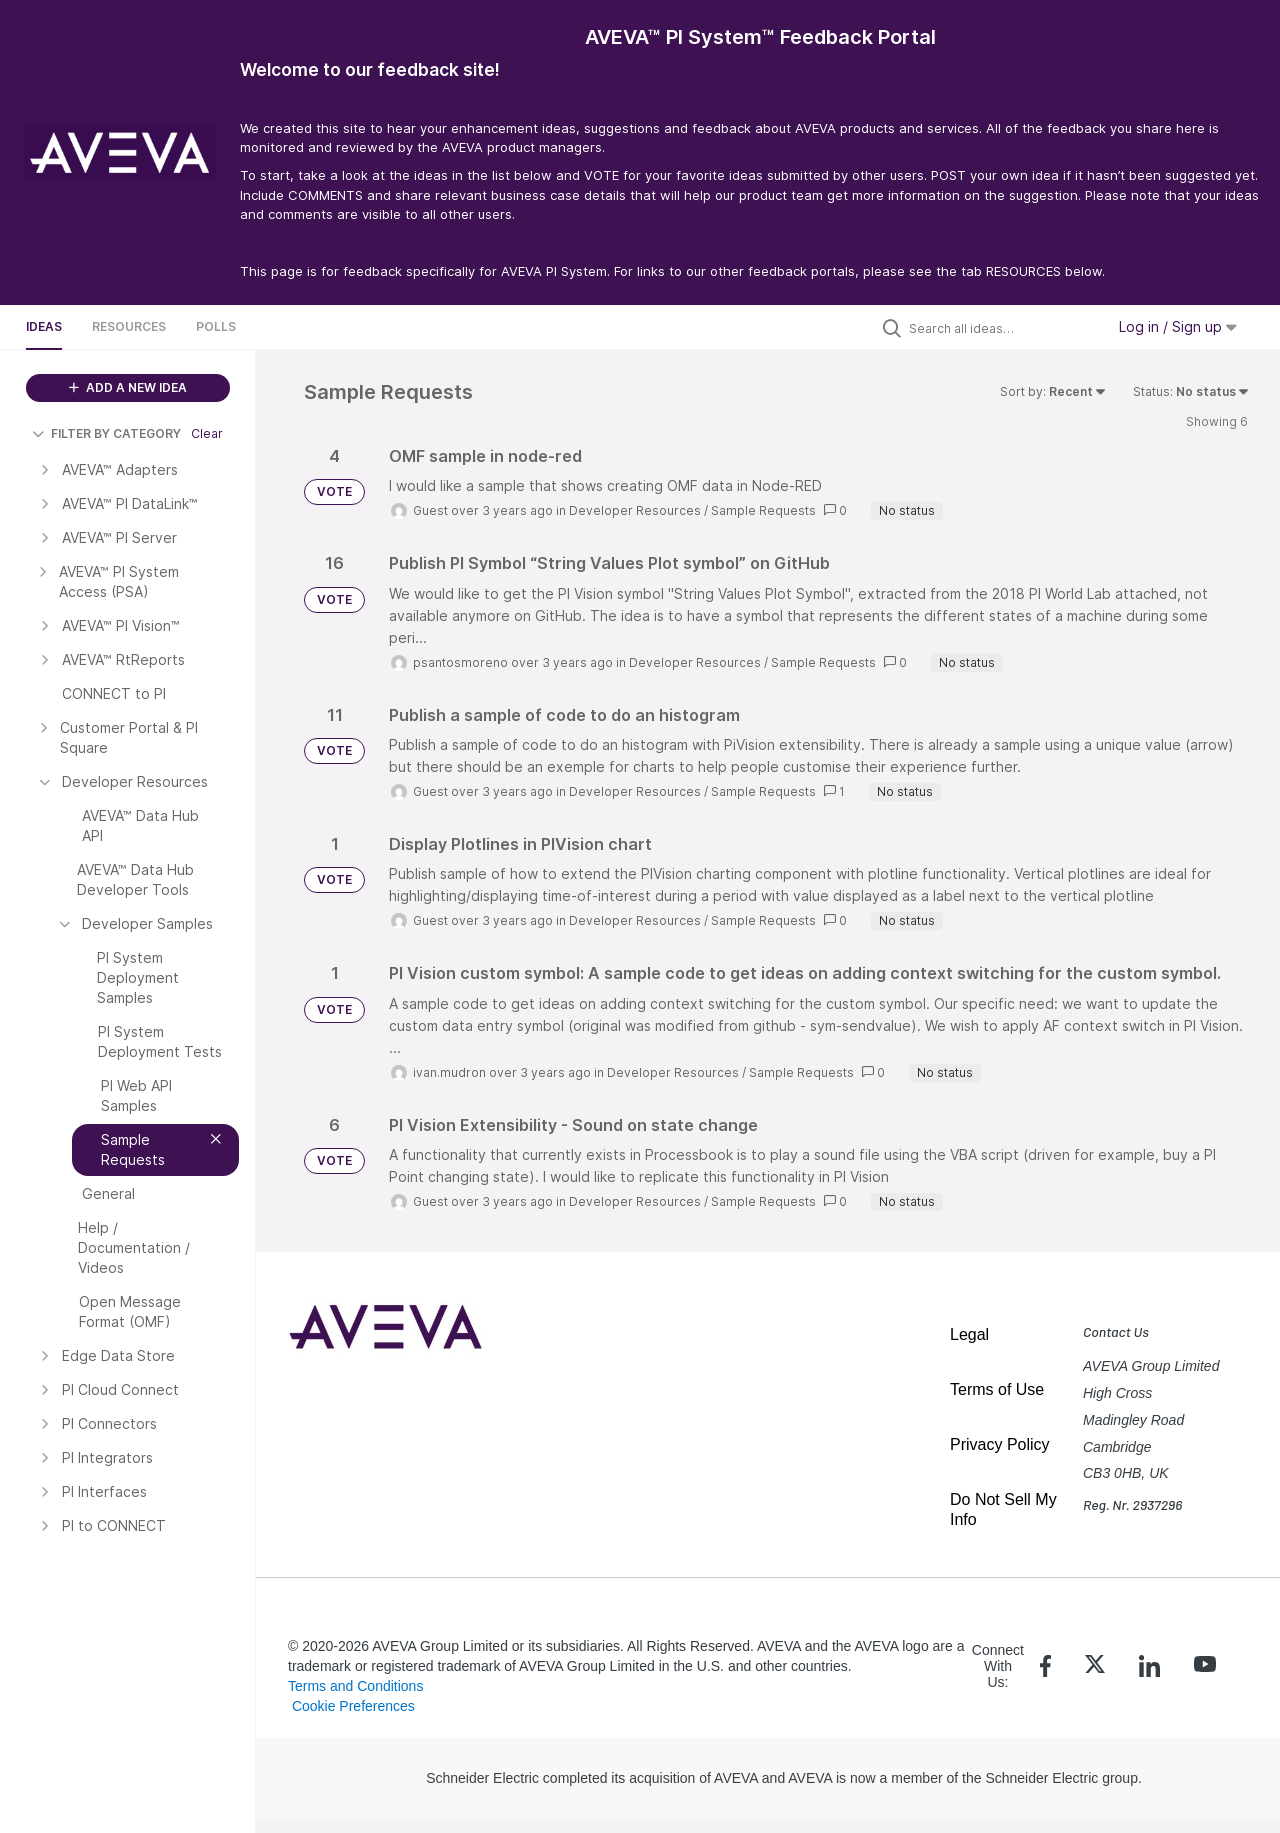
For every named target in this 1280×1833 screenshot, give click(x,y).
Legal (969, 1334)
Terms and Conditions (355, 1686)
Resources (129, 326)
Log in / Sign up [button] (1178, 326)
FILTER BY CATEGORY (106, 433)
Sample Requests (763, 510)
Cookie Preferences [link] (353, 1706)
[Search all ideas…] (1002, 328)
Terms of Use (997, 1389)
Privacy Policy (1000, 1444)
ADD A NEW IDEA (128, 387)
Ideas (44, 326)
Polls (216, 326)
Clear (207, 433)
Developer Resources (635, 510)
